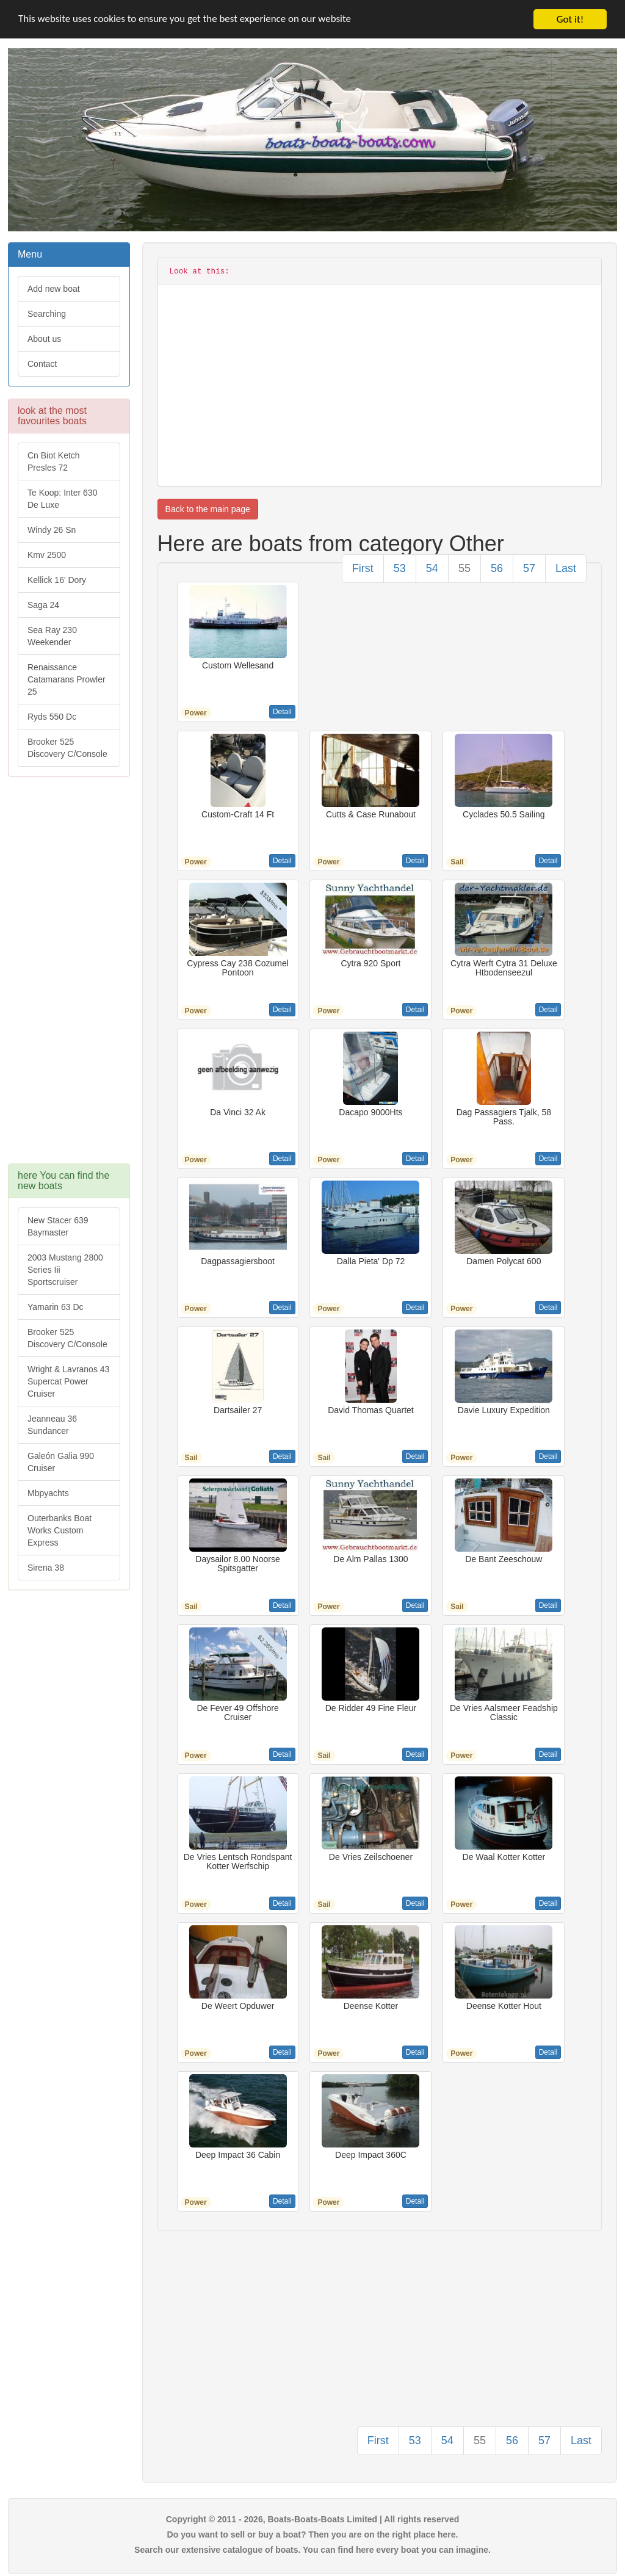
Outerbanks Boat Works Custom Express (59, 1530)
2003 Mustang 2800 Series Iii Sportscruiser (65, 1270)
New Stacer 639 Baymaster (58, 1226)
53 (400, 568)
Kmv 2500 (46, 555)
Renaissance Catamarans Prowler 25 (66, 679)
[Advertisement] (69, 976)
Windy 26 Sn (51, 530)
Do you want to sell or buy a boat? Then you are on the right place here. (312, 2534)
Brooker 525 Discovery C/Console (67, 748)
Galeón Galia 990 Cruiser (60, 1462)
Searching (46, 314)
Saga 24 (43, 605)
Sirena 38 (45, 1567)
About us (44, 339)
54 (432, 568)
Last (565, 568)
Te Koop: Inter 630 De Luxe (62, 499)
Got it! (570, 19)
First (363, 568)
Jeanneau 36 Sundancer (52, 1425)
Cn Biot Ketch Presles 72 (53, 461)
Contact (42, 364)
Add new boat (53, 289)
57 (529, 568)
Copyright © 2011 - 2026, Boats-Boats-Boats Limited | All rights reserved (313, 2519)
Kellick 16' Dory (56, 580)
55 (464, 568)
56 (497, 568)
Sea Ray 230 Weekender (52, 636)
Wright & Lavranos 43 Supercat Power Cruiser (68, 1381)
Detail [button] (282, 711)
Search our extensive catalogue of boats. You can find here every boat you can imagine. (312, 2550)
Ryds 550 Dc (51, 717)
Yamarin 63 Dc (55, 1307)
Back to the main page (207, 509)
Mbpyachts (48, 1493)
